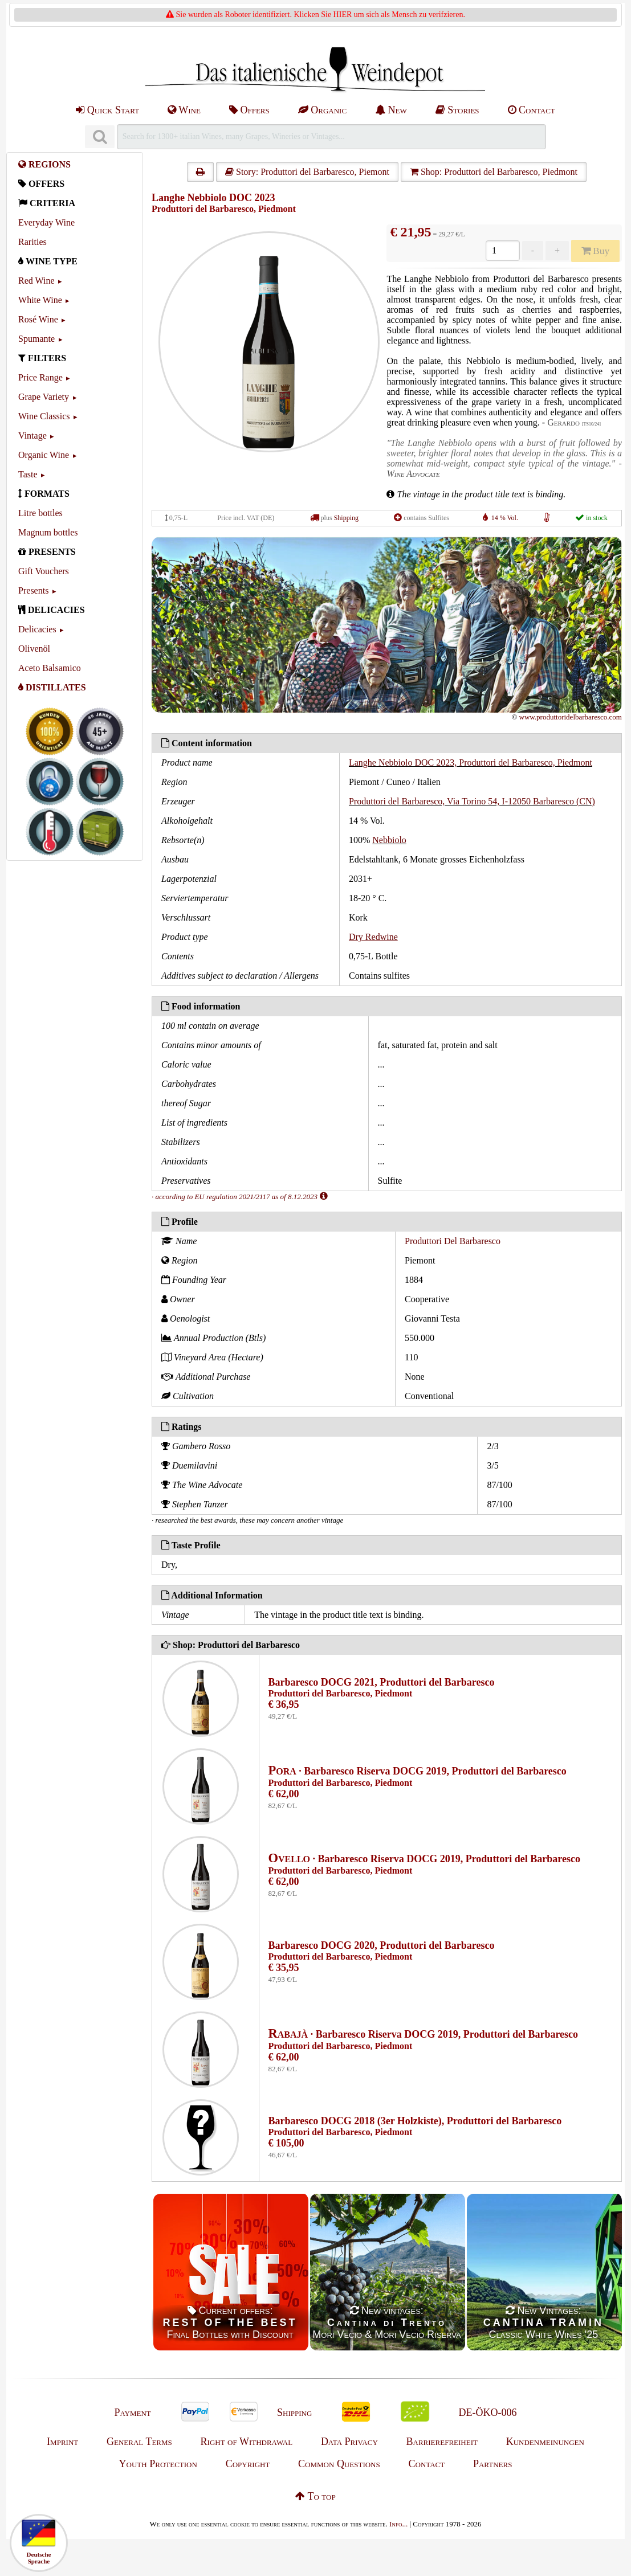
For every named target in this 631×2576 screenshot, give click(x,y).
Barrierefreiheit (442, 2441)
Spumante (36, 339)
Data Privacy (349, 2441)
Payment (132, 2412)
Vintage (32, 435)
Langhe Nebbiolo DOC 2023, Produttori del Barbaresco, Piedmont (470, 762)
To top (315, 2496)
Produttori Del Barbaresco (452, 1241)
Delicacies (37, 629)
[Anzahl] (502, 250)
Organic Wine (43, 455)
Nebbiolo (389, 840)
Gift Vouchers (43, 571)
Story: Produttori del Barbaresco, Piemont (307, 172)
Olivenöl (34, 648)
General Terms (139, 2441)
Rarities (32, 242)
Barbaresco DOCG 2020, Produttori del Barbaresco (381, 1945)
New (391, 110)
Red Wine (36, 280)
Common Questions (339, 2463)
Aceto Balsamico (49, 668)
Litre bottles (40, 513)
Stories (457, 110)
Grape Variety (43, 397)
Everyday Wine (46, 222)
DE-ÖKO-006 (488, 2412)
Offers (249, 110)
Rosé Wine (38, 319)
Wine (184, 110)
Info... (398, 2524)
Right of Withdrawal (247, 2441)
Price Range (40, 377)
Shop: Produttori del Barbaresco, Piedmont (493, 172)
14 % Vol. (504, 518)
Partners (492, 2463)
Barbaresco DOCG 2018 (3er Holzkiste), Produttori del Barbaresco (415, 2121)
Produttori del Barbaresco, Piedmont (224, 209)
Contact (531, 110)
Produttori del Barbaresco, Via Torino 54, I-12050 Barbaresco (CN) (472, 801)
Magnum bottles (48, 532)
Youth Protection (158, 2463)
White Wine (40, 300)
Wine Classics (44, 416)
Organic (322, 110)
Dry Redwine (373, 937)
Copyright (248, 2463)
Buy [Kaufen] (595, 250)
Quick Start (107, 110)
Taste (28, 474)
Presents (33, 590)
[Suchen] (100, 137)
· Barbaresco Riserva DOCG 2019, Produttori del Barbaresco (417, 1771)
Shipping (346, 518)
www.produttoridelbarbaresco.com (570, 717)
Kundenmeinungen (545, 2441)
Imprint (62, 2441)
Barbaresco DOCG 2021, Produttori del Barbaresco (381, 1682)
